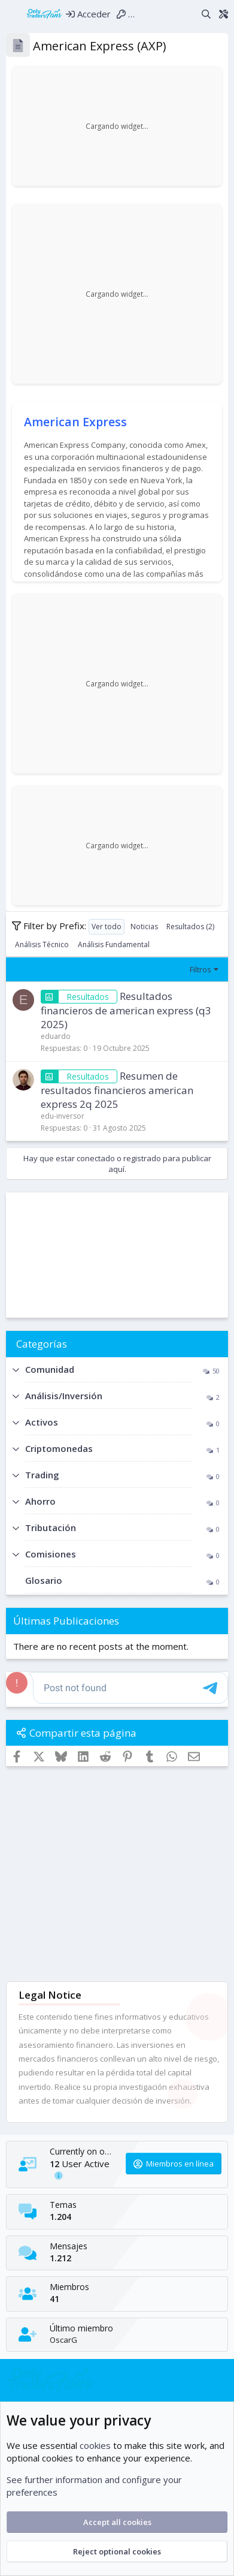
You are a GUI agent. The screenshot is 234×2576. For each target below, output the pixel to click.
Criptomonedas (59, 1448)
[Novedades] (188, 13)
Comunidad (49, 1369)
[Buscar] (206, 13)
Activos (41, 1422)
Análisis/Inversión (63, 1396)
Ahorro (40, 1501)
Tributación (50, 1527)
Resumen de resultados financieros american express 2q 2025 (117, 1090)
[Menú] (13, 14)
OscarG (63, 2339)
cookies (95, 2445)
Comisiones (50, 1554)
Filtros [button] (200, 969)
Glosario (43, 1580)
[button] (15, 1370)
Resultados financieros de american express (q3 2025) (126, 1010)
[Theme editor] (223, 13)
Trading (42, 1475)
